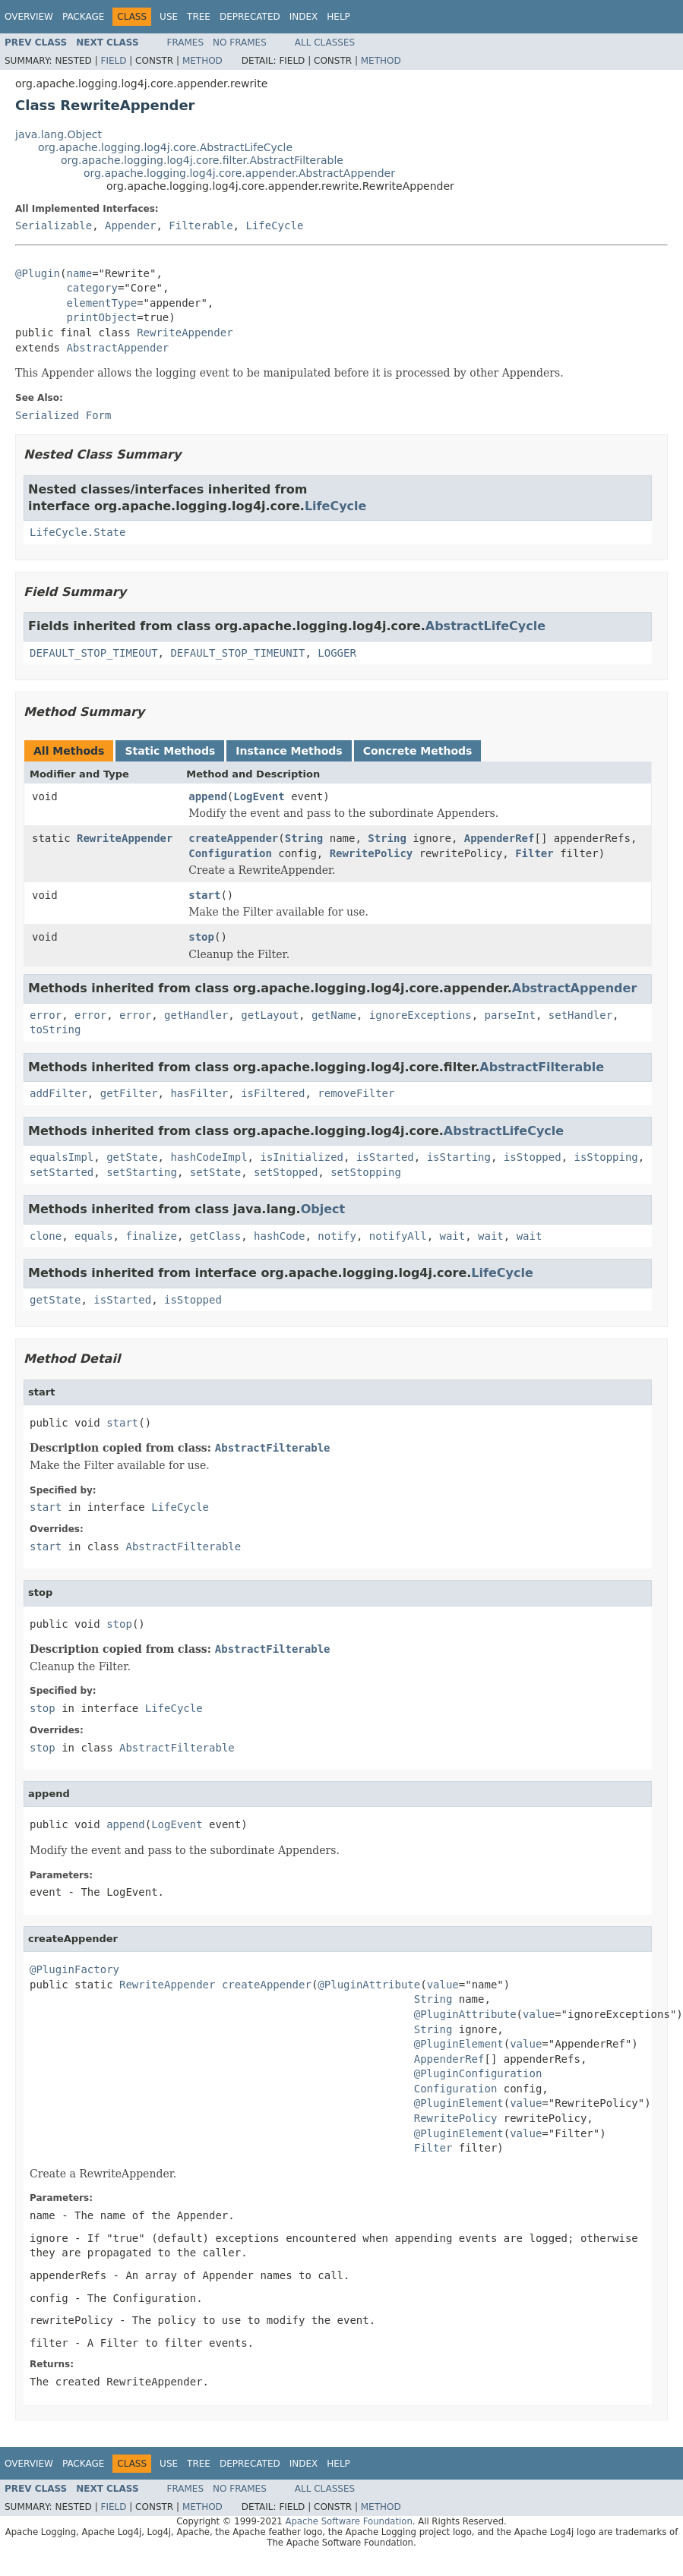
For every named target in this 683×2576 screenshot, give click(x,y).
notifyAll (398, 1236)
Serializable (53, 225)
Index (303, 16)
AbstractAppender (117, 348)
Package (83, 16)
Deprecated (250, 16)
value (443, 1985)
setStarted (61, 1172)
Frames (185, 42)
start (204, 895)
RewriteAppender (184, 332)
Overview (29, 16)
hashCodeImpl (208, 1157)
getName (333, 1015)
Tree (198, 16)
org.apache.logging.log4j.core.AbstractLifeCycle (165, 147)
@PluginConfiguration (478, 2073)
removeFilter (356, 1093)
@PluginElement (459, 2044)
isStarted (385, 1157)
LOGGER (337, 653)
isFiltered (273, 1093)
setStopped (286, 1172)
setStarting (141, 1172)
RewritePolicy (371, 853)
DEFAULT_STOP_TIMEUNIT (237, 653)
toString (55, 1029)
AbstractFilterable (541, 1067)
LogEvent (258, 796)
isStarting (459, 1157)
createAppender (233, 838)
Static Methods (170, 751)
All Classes (325, 42)
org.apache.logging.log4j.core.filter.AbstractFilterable (202, 160)
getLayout (270, 1015)
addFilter (58, 1093)
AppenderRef (499, 838)
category (91, 288)
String (304, 838)
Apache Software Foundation (348, 2521)
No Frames (240, 42)
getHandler (196, 1015)
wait (453, 1236)
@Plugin (37, 273)
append (207, 796)
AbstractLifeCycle (485, 626)
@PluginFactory (74, 1969)
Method (202, 60)
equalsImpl (61, 1157)
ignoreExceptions (420, 1015)
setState (215, 1172)
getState (131, 1157)
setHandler (580, 1015)
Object (323, 1209)
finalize (150, 1236)
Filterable (200, 225)
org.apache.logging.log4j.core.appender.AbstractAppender (239, 173)
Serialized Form (63, 415)
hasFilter (199, 1093)
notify (337, 1236)
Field (113, 60)
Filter (534, 853)
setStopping (365, 1172)
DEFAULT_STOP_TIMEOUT (94, 653)
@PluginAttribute (369, 1985)
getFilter (129, 1093)
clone (46, 1236)
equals (93, 1236)
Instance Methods (289, 751)
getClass (215, 1236)
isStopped (532, 1157)
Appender (130, 225)
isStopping (606, 1157)
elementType (101, 303)
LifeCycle (274, 225)
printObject (101, 317)
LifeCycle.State (77, 532)
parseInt (510, 1015)
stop (201, 937)
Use (169, 16)
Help (338, 16)
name (79, 273)
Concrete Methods (418, 751)
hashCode (279, 1236)
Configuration (230, 853)
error (46, 1015)
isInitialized (301, 1157)
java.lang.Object (58, 134)
